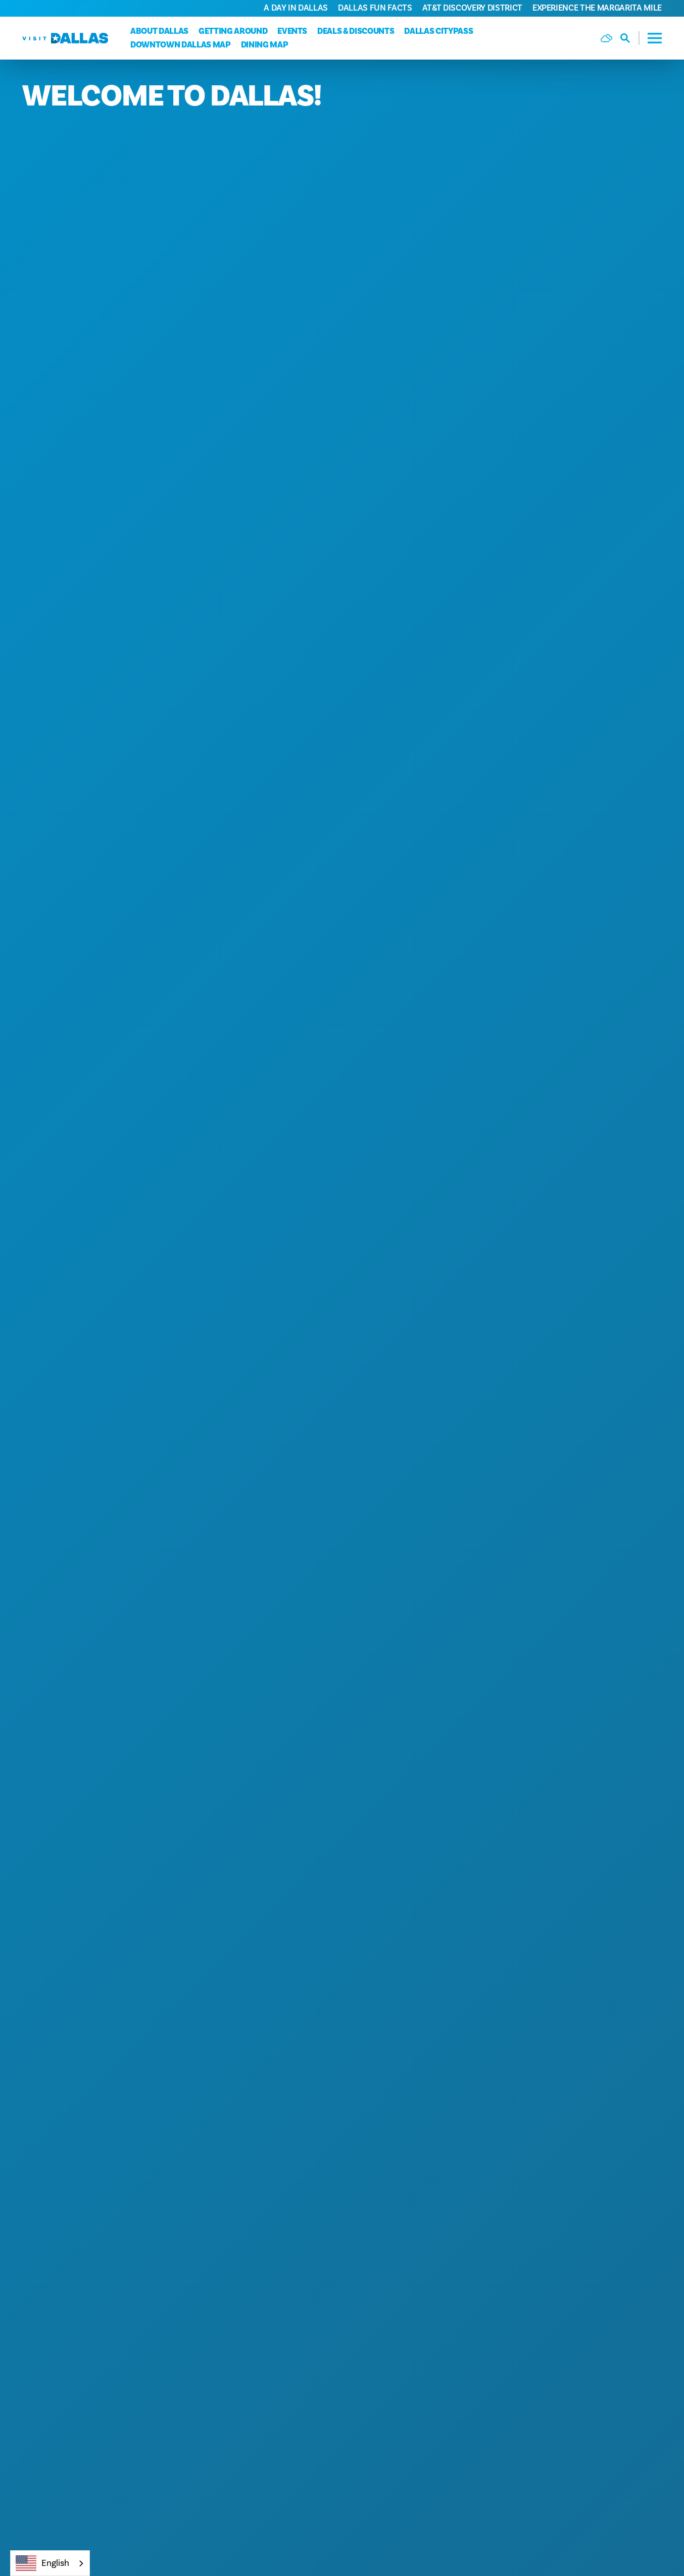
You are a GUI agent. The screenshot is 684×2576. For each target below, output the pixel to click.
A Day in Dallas (296, 8)
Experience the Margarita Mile (597, 8)
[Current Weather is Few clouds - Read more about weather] (606, 38)
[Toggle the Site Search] (630, 38)
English (42, 2563)
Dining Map (264, 44)
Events (292, 31)
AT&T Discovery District (472, 8)
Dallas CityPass (438, 31)
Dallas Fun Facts (375, 8)
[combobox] (50, 2563)
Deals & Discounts (355, 31)
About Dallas (159, 31)
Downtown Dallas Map (180, 44)
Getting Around (233, 31)
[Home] (65, 38)
